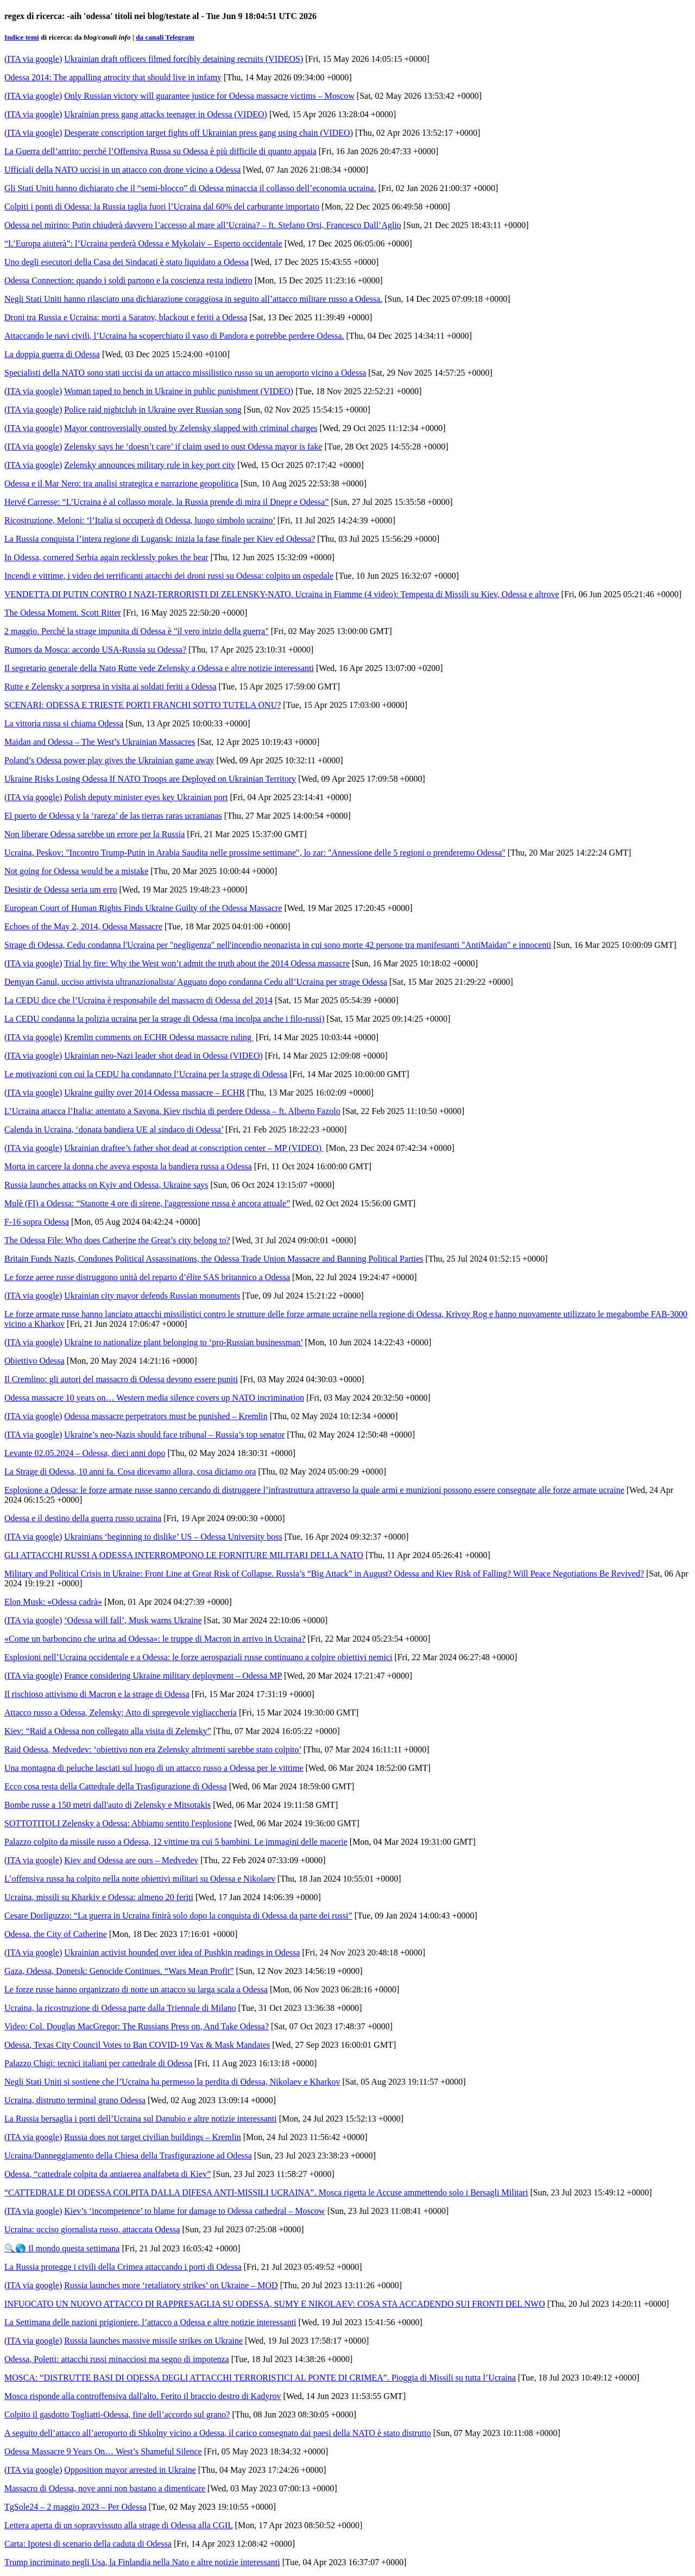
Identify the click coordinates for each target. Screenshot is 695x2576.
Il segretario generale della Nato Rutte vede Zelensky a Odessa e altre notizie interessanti (159, 668)
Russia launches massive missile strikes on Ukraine (153, 2340)
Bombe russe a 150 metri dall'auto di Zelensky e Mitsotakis (107, 1804)
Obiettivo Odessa (34, 1360)
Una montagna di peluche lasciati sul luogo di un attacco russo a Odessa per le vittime (154, 1768)
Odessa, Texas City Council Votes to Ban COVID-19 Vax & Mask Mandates (137, 2044)
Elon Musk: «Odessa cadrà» (53, 1601)
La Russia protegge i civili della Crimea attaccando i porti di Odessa (123, 2266)
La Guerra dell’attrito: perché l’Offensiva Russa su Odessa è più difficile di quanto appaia (160, 151)
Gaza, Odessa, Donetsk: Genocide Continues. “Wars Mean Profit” (119, 1971)
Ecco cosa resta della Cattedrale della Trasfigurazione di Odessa (115, 1786)
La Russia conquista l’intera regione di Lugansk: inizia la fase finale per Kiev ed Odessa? (159, 538)
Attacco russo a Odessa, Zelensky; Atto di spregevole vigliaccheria (120, 1712)
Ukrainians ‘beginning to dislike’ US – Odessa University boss (173, 1536)
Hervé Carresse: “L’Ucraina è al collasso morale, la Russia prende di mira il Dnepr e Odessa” (166, 502)
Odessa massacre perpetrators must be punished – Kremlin (166, 1416)
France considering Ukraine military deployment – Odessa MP (173, 1675)
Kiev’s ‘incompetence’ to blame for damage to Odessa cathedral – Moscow (194, 2211)
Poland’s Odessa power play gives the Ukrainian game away (109, 760)
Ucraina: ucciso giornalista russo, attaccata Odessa (92, 2229)
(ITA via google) (33, 59)
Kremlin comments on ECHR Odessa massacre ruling (159, 1037)
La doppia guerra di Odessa (52, 354)
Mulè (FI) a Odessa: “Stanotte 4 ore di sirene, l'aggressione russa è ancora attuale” (147, 1203)
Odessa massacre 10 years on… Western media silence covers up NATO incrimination (154, 1397)
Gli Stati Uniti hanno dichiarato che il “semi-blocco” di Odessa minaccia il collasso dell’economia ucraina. (190, 188)
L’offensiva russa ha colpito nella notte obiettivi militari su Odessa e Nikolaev (139, 1878)
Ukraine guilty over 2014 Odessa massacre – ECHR (154, 1092)
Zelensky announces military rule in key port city (149, 465)
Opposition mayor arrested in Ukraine (130, 2469)
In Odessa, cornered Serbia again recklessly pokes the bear (106, 557)
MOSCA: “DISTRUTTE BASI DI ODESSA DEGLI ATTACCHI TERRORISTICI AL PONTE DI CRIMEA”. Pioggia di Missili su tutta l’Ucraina (260, 2377)
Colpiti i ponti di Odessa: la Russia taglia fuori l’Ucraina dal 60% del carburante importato (161, 206)
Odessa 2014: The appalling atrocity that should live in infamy (113, 77)
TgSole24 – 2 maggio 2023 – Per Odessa (75, 2506)
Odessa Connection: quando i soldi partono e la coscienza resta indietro (128, 280)
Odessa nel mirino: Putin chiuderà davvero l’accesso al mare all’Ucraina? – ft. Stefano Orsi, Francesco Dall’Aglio (202, 225)
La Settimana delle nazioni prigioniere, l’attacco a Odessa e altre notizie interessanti (150, 2322)
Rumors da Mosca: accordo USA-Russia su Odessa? (95, 649)
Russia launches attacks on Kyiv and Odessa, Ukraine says (106, 1184)
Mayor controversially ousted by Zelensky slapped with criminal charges (190, 428)
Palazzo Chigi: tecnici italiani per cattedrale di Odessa (98, 2063)
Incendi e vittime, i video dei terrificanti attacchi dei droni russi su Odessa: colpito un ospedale (168, 575)
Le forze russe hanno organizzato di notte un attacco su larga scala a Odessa (136, 1989)
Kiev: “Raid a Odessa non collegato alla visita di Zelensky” (107, 1731)
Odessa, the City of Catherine (55, 1934)
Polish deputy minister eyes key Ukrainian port (146, 797)
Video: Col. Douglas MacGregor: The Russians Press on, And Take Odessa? (136, 2026)
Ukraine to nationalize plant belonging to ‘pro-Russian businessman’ (183, 1342)
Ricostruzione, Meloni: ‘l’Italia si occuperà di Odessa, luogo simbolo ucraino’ (139, 520)
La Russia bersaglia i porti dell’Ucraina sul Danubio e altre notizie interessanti (140, 2118)
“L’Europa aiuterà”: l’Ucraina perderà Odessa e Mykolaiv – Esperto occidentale (143, 243)
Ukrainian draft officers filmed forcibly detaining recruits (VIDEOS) (183, 59)
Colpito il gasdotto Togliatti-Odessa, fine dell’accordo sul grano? (117, 2414)
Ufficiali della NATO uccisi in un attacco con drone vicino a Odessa (122, 169)
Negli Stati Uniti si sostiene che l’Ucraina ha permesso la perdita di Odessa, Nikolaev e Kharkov (172, 2081)
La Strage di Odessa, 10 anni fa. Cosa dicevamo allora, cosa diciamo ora (130, 1471)
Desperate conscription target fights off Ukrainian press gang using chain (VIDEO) (208, 132)
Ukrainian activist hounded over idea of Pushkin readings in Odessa (182, 1952)
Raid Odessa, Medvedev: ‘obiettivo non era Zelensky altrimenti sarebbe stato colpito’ (152, 1749)
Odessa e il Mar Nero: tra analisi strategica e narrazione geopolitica (121, 483)
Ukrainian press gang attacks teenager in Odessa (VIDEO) (165, 114)
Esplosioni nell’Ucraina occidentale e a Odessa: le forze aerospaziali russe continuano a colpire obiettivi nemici (198, 1657)
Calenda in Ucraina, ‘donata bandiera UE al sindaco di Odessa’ (113, 1129)
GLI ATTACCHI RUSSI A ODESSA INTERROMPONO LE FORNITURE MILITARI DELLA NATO (183, 1555)
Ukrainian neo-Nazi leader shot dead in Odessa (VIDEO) (163, 1055)
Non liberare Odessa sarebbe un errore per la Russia (94, 834)
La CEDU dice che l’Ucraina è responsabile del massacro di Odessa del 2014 (138, 1000)
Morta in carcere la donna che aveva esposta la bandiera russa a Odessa (128, 1166)
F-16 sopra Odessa (36, 1221)
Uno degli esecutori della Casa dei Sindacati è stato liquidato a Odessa (126, 262)
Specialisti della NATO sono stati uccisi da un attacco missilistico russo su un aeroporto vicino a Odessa (185, 372)
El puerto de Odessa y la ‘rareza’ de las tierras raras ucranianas (113, 815)
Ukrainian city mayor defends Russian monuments (152, 1295)
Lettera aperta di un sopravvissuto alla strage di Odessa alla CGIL (118, 2525)
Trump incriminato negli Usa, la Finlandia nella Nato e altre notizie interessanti (142, 2562)
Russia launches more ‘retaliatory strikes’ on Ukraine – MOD (170, 2285)
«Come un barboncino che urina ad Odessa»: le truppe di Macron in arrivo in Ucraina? (154, 1638)
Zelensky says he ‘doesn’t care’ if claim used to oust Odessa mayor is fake (193, 446)
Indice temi (21, 37)
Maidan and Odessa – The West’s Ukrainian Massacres (99, 741)
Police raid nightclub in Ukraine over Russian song (153, 409)
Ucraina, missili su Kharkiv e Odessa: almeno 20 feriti (98, 1897)
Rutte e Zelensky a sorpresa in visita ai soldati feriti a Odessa (110, 686)
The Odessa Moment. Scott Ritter (62, 612)
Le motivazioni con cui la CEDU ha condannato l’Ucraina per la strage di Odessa (145, 1074)
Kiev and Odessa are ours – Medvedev (131, 1860)
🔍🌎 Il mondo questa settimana (61, 2248)
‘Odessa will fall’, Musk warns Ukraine (132, 1620)
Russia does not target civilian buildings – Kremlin (152, 2137)
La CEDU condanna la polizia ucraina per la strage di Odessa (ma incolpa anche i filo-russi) (164, 1018)
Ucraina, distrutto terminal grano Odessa (75, 2100)
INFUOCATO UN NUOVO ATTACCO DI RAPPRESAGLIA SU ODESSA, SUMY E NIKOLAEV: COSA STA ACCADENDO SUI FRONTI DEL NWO (274, 2303)
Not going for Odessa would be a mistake (76, 871)
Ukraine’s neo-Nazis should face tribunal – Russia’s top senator (174, 1434)
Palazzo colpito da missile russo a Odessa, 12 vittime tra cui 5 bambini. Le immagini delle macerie (176, 1841)
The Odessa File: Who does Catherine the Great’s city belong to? (117, 1240)
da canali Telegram (165, 37)
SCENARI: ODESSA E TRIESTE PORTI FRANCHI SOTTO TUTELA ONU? (142, 705)
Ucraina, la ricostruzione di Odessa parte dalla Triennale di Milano (120, 2007)
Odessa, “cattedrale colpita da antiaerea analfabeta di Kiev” (107, 2174)
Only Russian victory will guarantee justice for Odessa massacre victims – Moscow (209, 95)
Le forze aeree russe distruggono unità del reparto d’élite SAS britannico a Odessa (147, 1277)
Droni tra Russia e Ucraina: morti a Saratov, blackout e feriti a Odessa (125, 317)
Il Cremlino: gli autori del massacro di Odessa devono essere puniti (121, 1379)
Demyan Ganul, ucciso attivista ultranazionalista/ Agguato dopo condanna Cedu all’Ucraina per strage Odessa (195, 981)
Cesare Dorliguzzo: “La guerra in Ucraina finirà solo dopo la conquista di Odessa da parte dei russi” (178, 1915)
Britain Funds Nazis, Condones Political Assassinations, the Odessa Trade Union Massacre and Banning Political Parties (213, 1258)
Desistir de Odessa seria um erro (60, 889)
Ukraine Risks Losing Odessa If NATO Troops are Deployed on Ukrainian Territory (150, 778)
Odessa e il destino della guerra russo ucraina (82, 1518)
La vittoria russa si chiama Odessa (63, 723)
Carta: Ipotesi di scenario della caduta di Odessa (88, 2543)
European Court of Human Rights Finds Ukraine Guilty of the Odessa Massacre (143, 908)
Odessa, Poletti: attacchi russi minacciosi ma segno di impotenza (116, 2359)
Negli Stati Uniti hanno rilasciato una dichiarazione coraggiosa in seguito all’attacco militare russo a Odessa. (193, 298)
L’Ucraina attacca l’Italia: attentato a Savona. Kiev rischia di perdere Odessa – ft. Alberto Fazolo (172, 1111)
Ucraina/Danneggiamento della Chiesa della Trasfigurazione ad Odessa (128, 2155)
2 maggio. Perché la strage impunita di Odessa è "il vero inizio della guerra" (136, 631)
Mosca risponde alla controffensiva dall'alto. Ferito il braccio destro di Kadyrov (142, 2396)
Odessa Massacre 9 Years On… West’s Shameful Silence (103, 2451)
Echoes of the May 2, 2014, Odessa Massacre (83, 926)
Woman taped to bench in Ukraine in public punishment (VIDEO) (178, 391)
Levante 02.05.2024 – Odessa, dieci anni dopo (84, 1453)
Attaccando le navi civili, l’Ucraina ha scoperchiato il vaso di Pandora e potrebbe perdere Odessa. (174, 335)
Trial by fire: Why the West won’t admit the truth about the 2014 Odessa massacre (207, 963)
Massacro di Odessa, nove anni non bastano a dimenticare (104, 2488)
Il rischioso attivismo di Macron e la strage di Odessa (96, 1694)
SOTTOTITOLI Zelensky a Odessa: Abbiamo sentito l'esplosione (118, 1823)
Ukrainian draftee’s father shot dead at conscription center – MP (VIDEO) (194, 1148)
